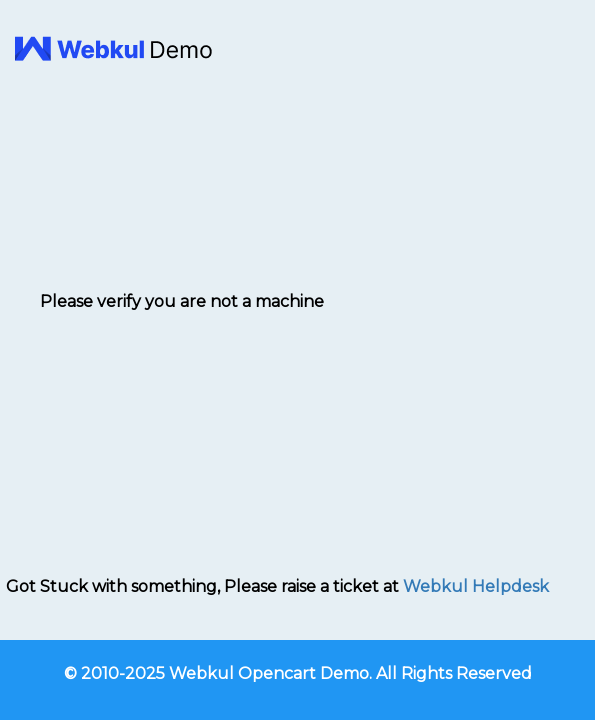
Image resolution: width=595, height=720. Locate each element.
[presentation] (182, 366)
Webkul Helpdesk (476, 586)
